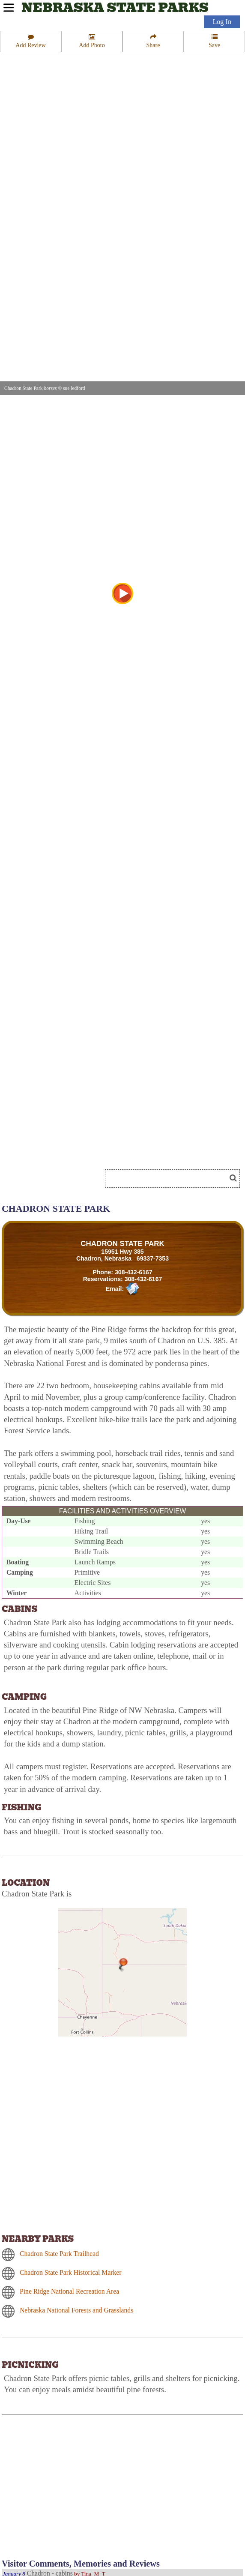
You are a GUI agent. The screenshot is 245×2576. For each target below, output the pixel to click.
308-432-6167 (133, 1272)
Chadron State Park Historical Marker (70, 2272)
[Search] (169, 1178)
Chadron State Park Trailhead (59, 2253)
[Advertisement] (100, 1152)
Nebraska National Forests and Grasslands (76, 2310)
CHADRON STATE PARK (122, 1244)
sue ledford (74, 388)
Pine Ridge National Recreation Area (69, 2291)
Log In (221, 22)
